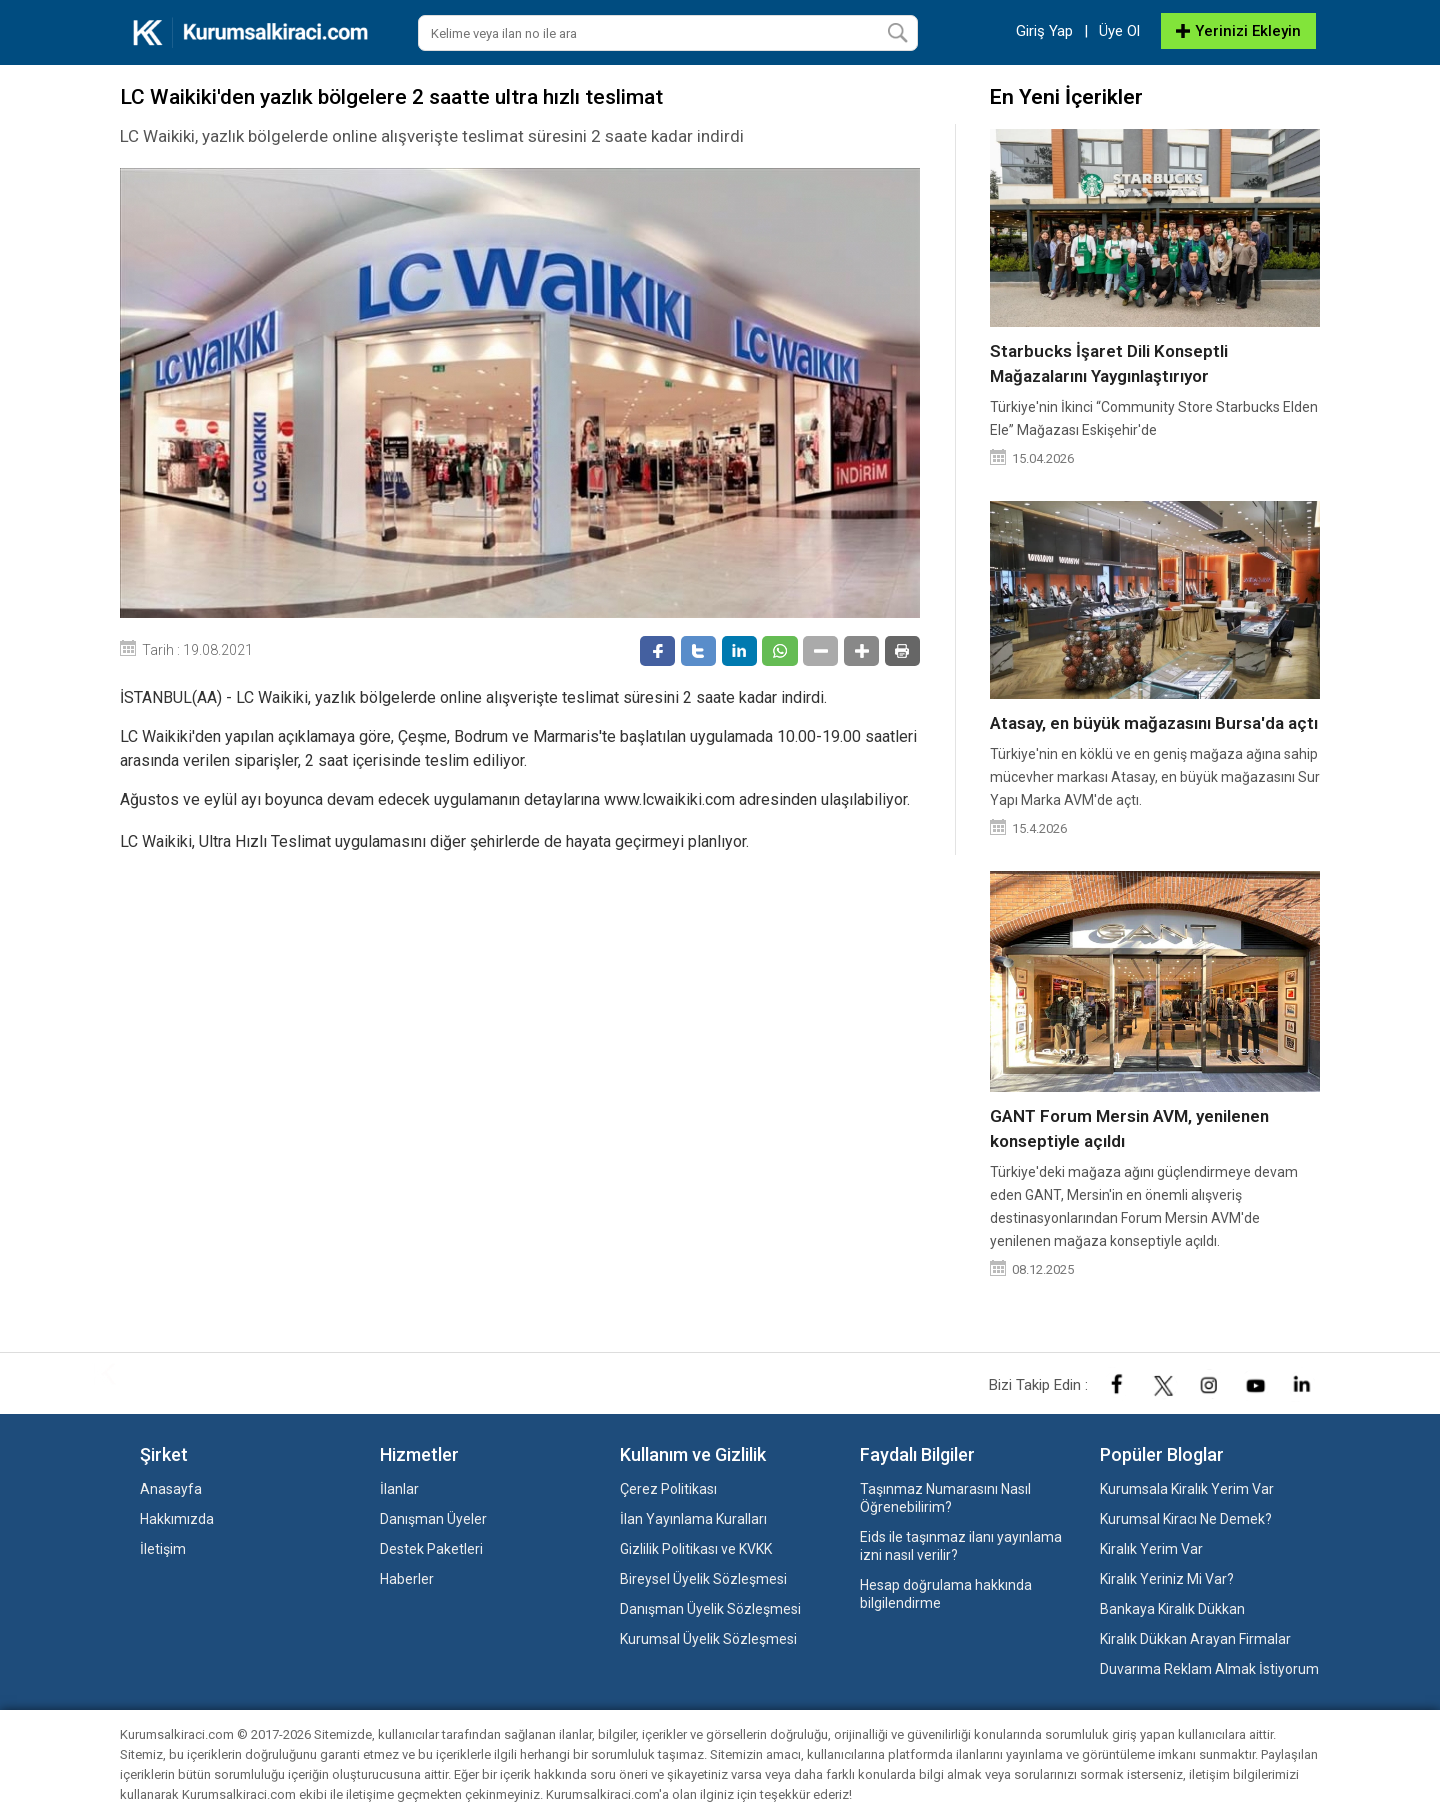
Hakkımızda (177, 1519)
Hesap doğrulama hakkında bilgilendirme (946, 1594)
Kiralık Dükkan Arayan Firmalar (1195, 1639)
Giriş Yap (1044, 31)
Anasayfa (171, 1489)
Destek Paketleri (431, 1549)
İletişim (163, 1549)
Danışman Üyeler (433, 1519)
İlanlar (399, 1489)
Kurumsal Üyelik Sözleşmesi (708, 1639)
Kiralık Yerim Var (1151, 1549)
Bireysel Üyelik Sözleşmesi (703, 1579)
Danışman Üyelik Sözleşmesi (710, 1609)
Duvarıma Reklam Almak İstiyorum (1209, 1669)
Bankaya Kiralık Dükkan (1172, 1609)
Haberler (407, 1579)
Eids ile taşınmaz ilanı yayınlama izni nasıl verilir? (961, 1546)
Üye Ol (1119, 31)
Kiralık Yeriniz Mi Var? (1167, 1579)
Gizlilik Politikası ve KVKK (696, 1549)
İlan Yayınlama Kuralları (693, 1519)
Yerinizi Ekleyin (1238, 31)
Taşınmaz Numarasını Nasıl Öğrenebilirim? (945, 1498)
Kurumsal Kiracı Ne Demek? (1186, 1519)
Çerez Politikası (668, 1489)
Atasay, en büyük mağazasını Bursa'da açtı (1154, 723)
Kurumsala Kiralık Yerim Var (1187, 1489)
